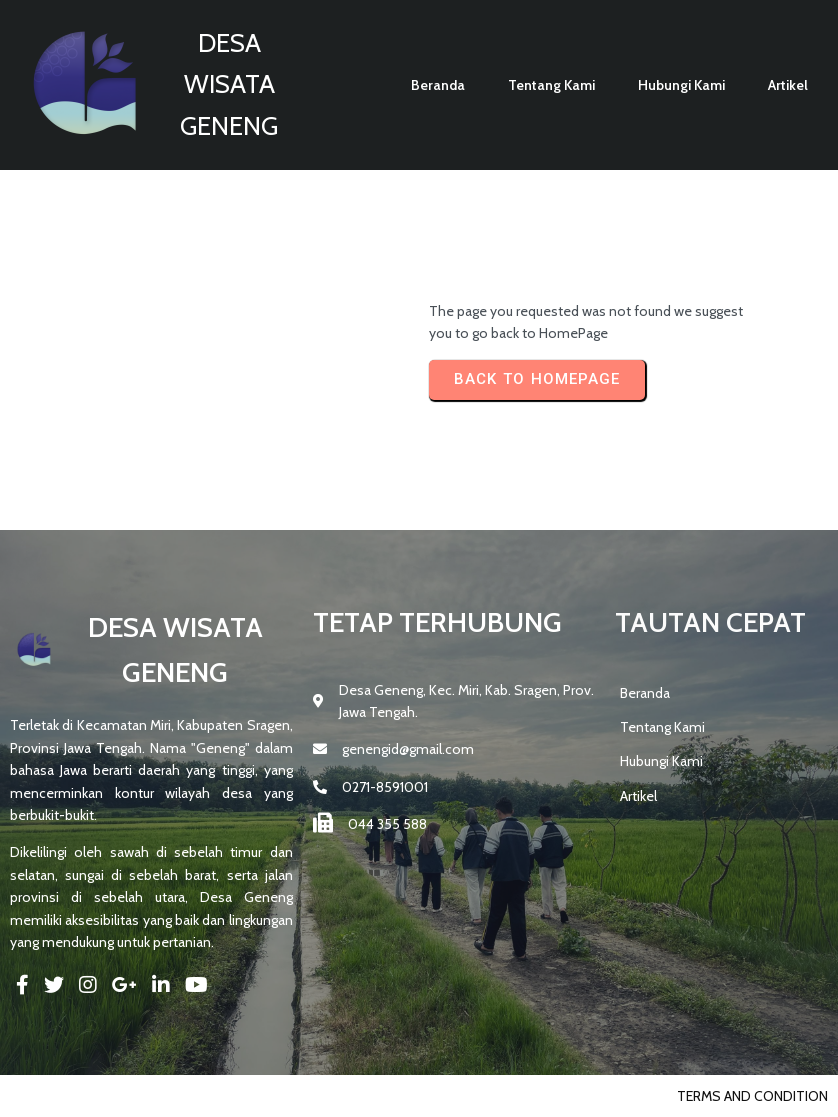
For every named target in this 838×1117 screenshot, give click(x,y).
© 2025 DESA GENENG (79, 1096)
